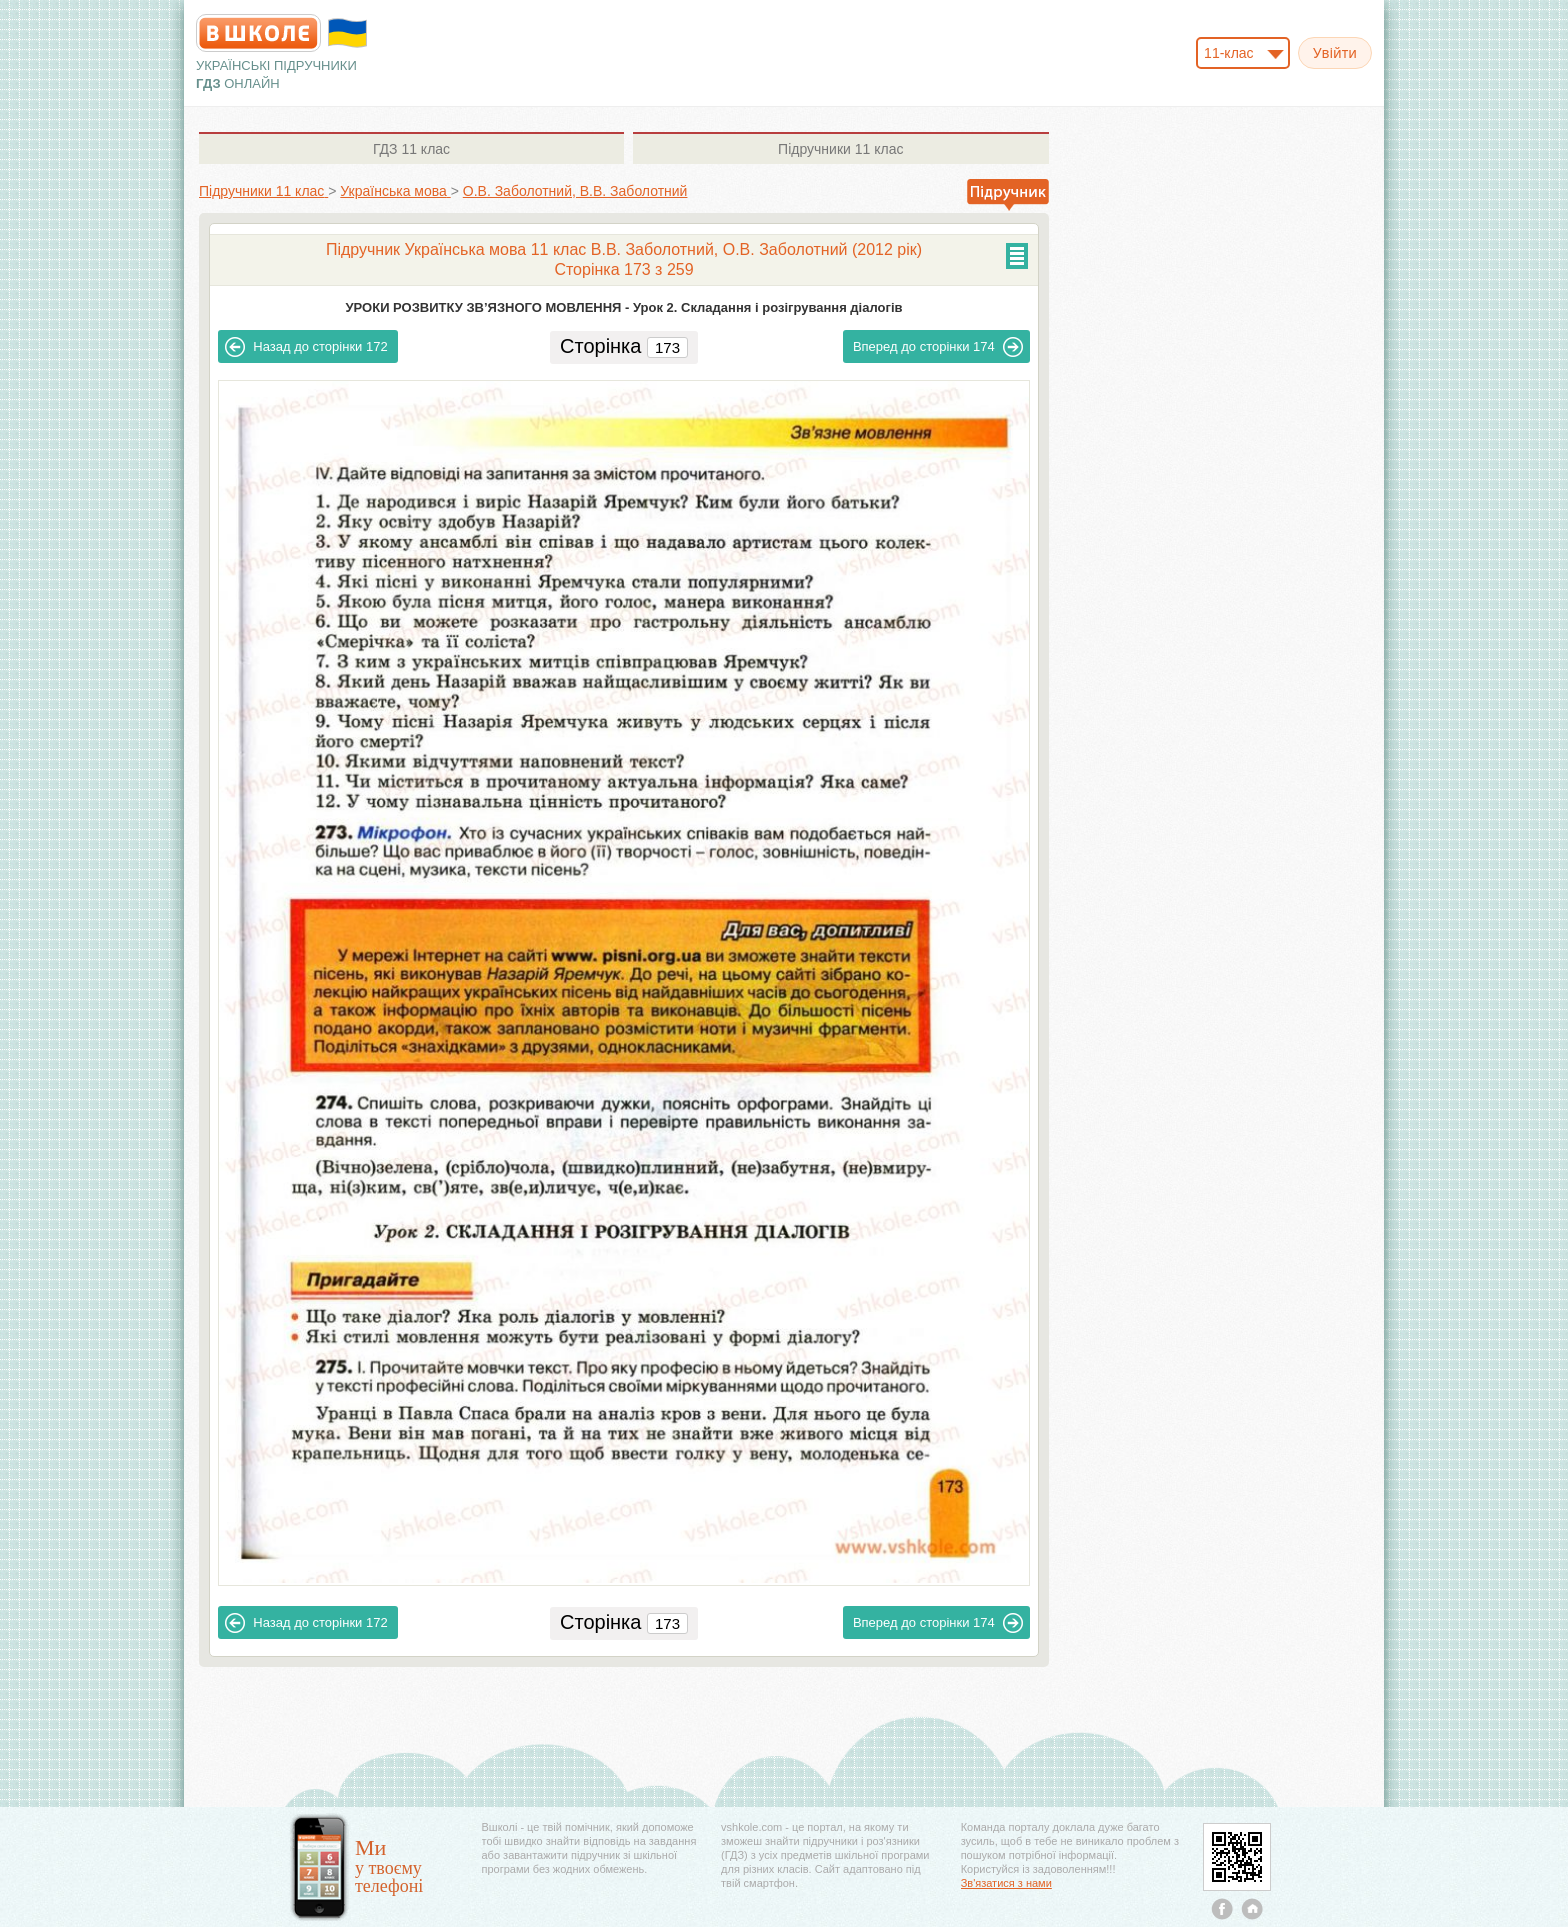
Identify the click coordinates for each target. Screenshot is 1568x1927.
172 (306, 347)
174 (938, 347)
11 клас (411, 149)
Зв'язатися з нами (1006, 1883)
